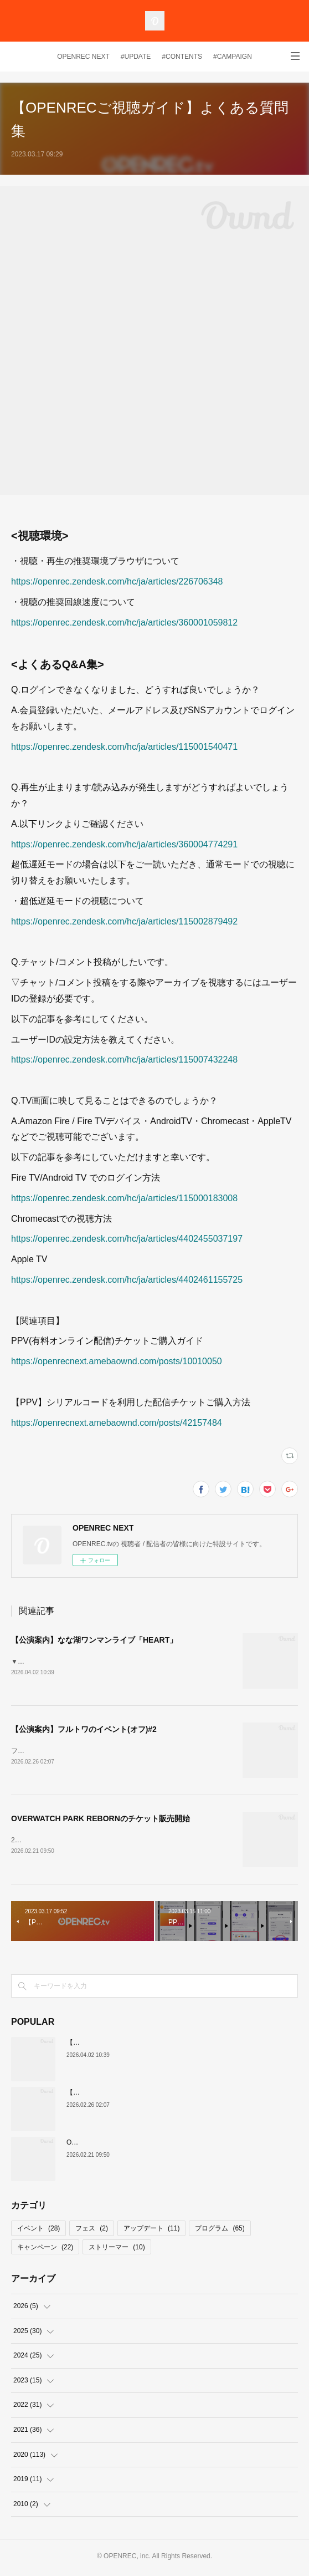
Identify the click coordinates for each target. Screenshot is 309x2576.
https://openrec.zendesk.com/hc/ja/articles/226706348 (117, 581)
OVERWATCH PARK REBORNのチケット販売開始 (100, 1820)
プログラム (219, 2230)
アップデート (151, 2230)
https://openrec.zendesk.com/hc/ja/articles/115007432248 (124, 1059)
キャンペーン (45, 2249)
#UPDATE (136, 56)
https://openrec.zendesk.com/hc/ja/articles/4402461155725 (127, 1279)
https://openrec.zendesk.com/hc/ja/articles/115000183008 (124, 1198)
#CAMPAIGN (232, 56)
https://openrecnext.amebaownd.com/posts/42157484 (116, 1422)
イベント (38, 2230)
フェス (91, 2230)
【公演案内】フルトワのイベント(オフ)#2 (84, 1730)
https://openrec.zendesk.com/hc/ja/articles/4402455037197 (127, 1238)
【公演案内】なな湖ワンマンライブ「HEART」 (94, 1639)
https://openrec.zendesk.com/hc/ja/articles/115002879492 (124, 921)
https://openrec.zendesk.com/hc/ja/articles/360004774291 (124, 844)
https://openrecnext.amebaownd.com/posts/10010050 (116, 1361)
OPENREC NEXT (83, 56)
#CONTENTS (182, 56)
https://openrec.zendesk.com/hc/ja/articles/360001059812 (124, 622)
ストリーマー (117, 2249)
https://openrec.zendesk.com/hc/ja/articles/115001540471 (124, 746)
